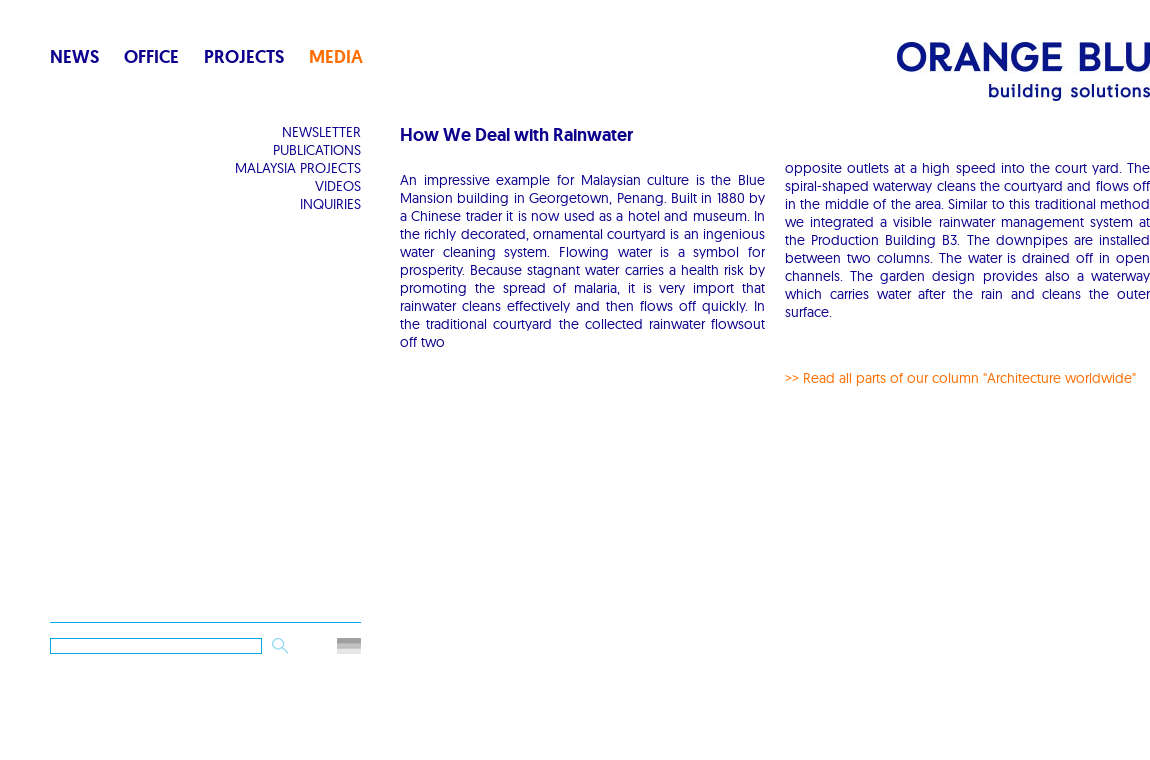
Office (151, 57)
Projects (244, 57)
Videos (338, 186)
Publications (317, 150)
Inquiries (330, 204)
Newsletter (321, 132)
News (74, 57)
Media (336, 57)
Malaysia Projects (298, 168)
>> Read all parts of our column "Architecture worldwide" (960, 378)
